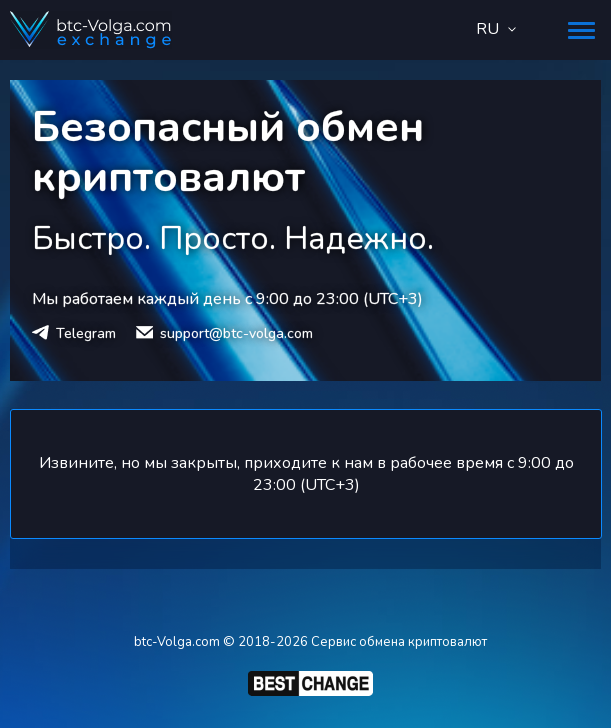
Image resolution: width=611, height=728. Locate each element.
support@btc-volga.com (236, 333)
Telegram (86, 333)
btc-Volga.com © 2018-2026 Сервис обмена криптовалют (310, 642)
